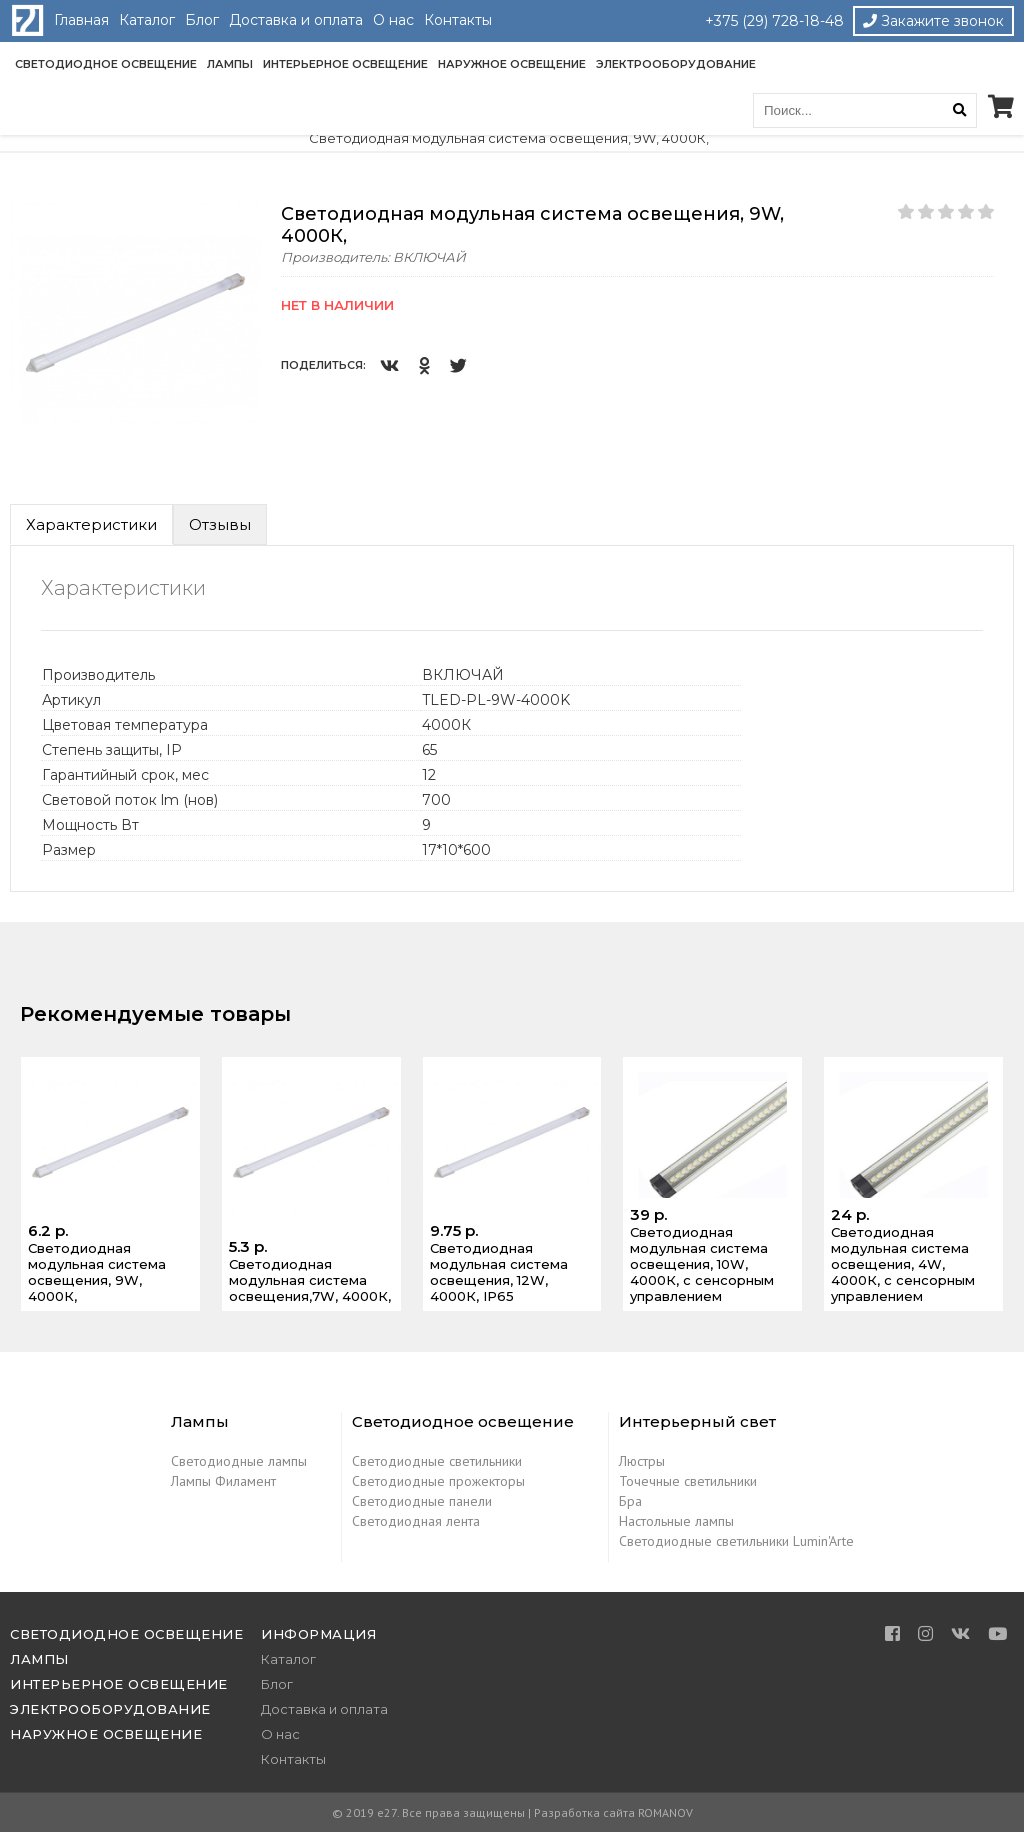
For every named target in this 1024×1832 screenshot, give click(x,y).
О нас (393, 20)
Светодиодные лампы (239, 1461)
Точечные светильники (688, 1481)
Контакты (458, 20)
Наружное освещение (512, 64)
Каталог (147, 20)
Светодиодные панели (422, 1501)
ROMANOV (665, 1812)
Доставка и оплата (296, 20)
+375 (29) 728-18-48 (774, 21)
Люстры (642, 1461)
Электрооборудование (676, 64)
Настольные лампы (676, 1521)
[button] (243, 221)
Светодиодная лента (416, 1521)
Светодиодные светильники (437, 1461)
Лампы (230, 64)
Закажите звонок (933, 21)
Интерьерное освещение (345, 64)
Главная (81, 20)
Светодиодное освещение (106, 64)
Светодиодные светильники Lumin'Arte (736, 1541)
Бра (630, 1501)
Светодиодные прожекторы (438, 1481)
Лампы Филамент (223, 1481)
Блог (202, 20)
